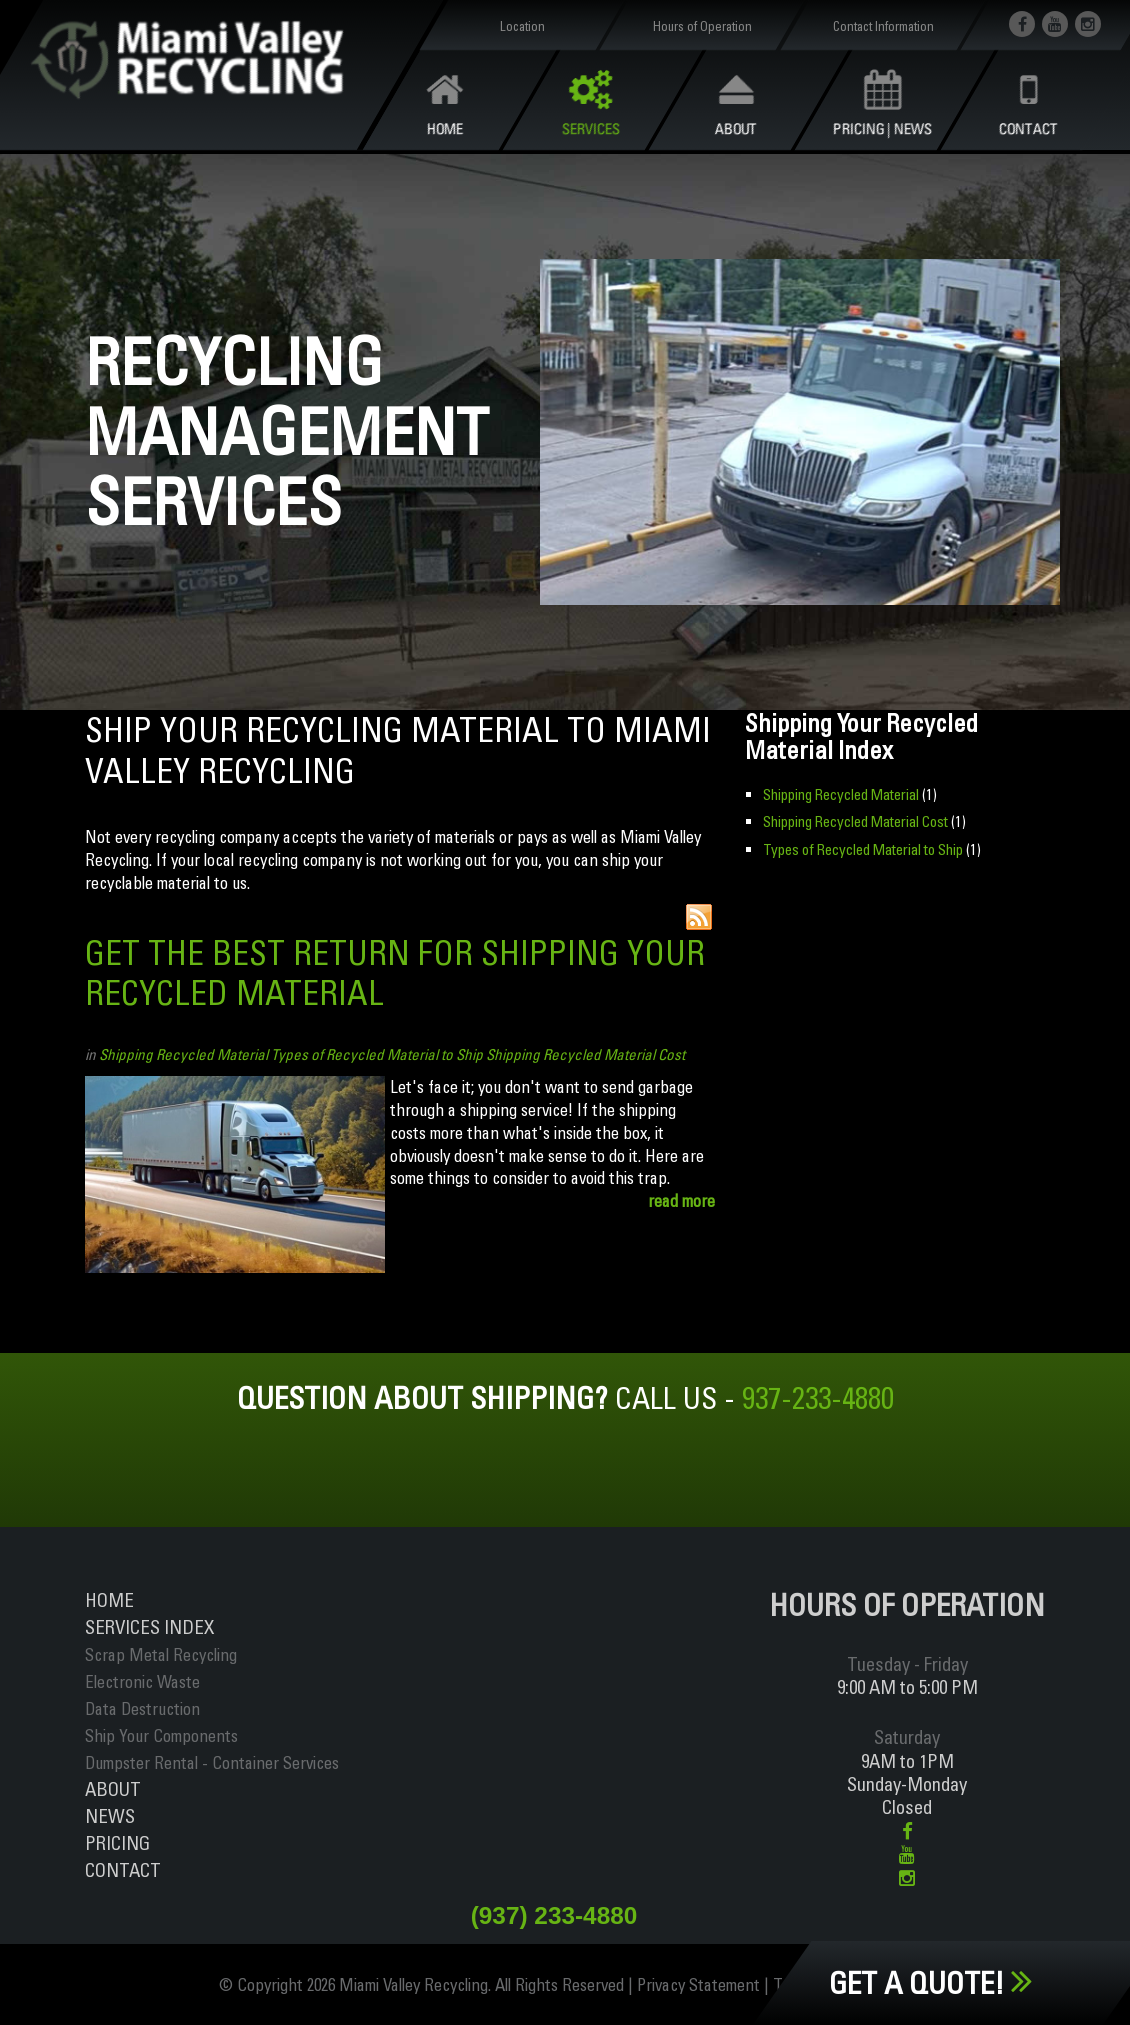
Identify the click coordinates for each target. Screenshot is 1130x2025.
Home (109, 1600)
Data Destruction (142, 1708)
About (113, 1789)
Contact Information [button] (882, 26)
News (110, 1816)
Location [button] (522, 26)
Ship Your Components (161, 1735)
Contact (123, 1870)
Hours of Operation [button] (702, 26)
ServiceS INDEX (149, 1627)
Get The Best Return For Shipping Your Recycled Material (395, 973)
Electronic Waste (142, 1681)
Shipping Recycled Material (183, 1054)
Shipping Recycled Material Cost (585, 1054)
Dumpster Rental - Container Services (212, 1762)
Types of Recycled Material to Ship (377, 1054)
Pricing (117, 1843)
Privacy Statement (698, 1984)
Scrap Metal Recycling (161, 1654)
